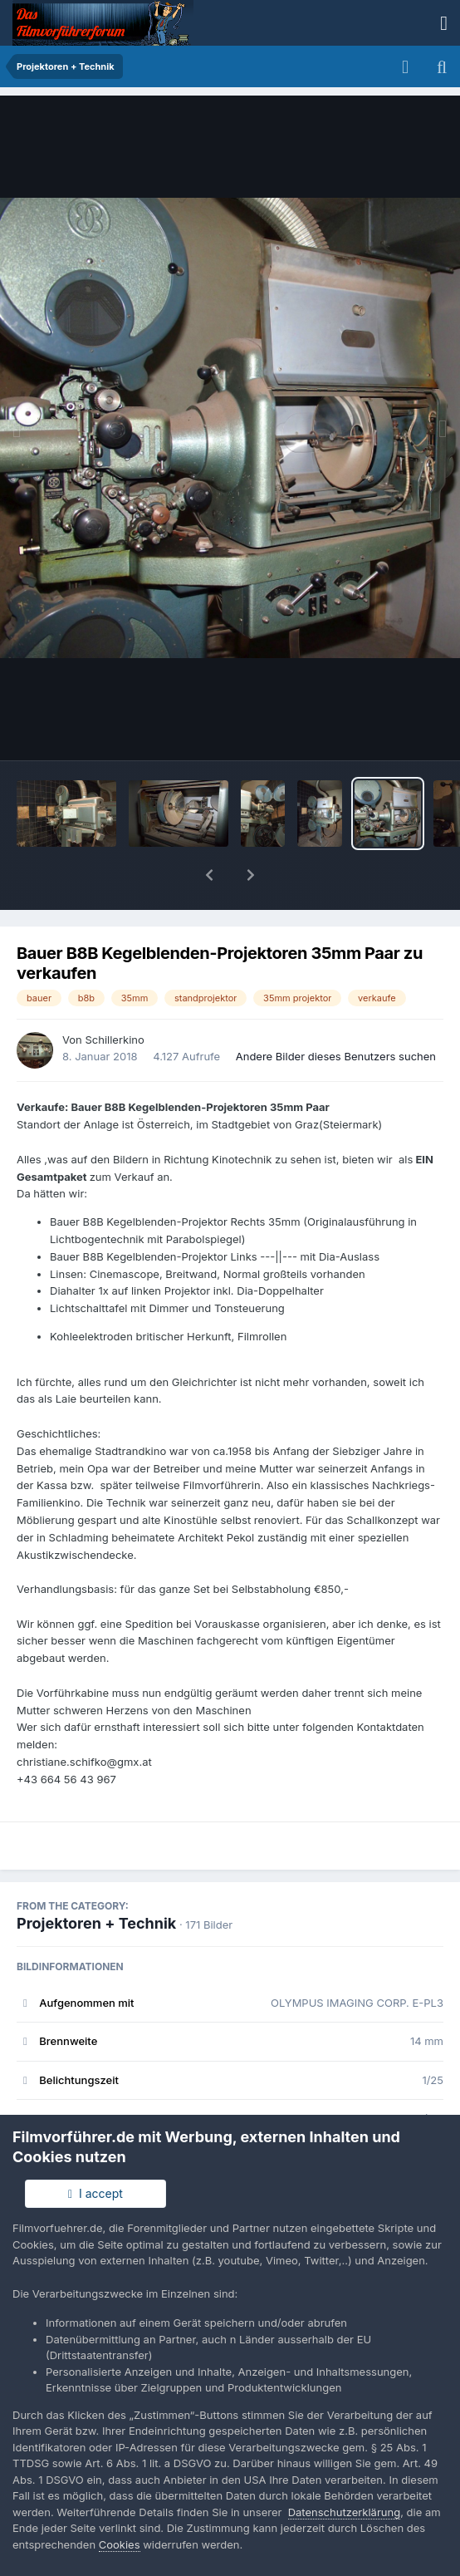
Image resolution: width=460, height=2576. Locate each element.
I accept (95, 2193)
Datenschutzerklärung (344, 2512)
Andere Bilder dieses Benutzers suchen (336, 1013)
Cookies (119, 2544)
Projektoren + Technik (96, 1880)
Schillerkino (114, 996)
